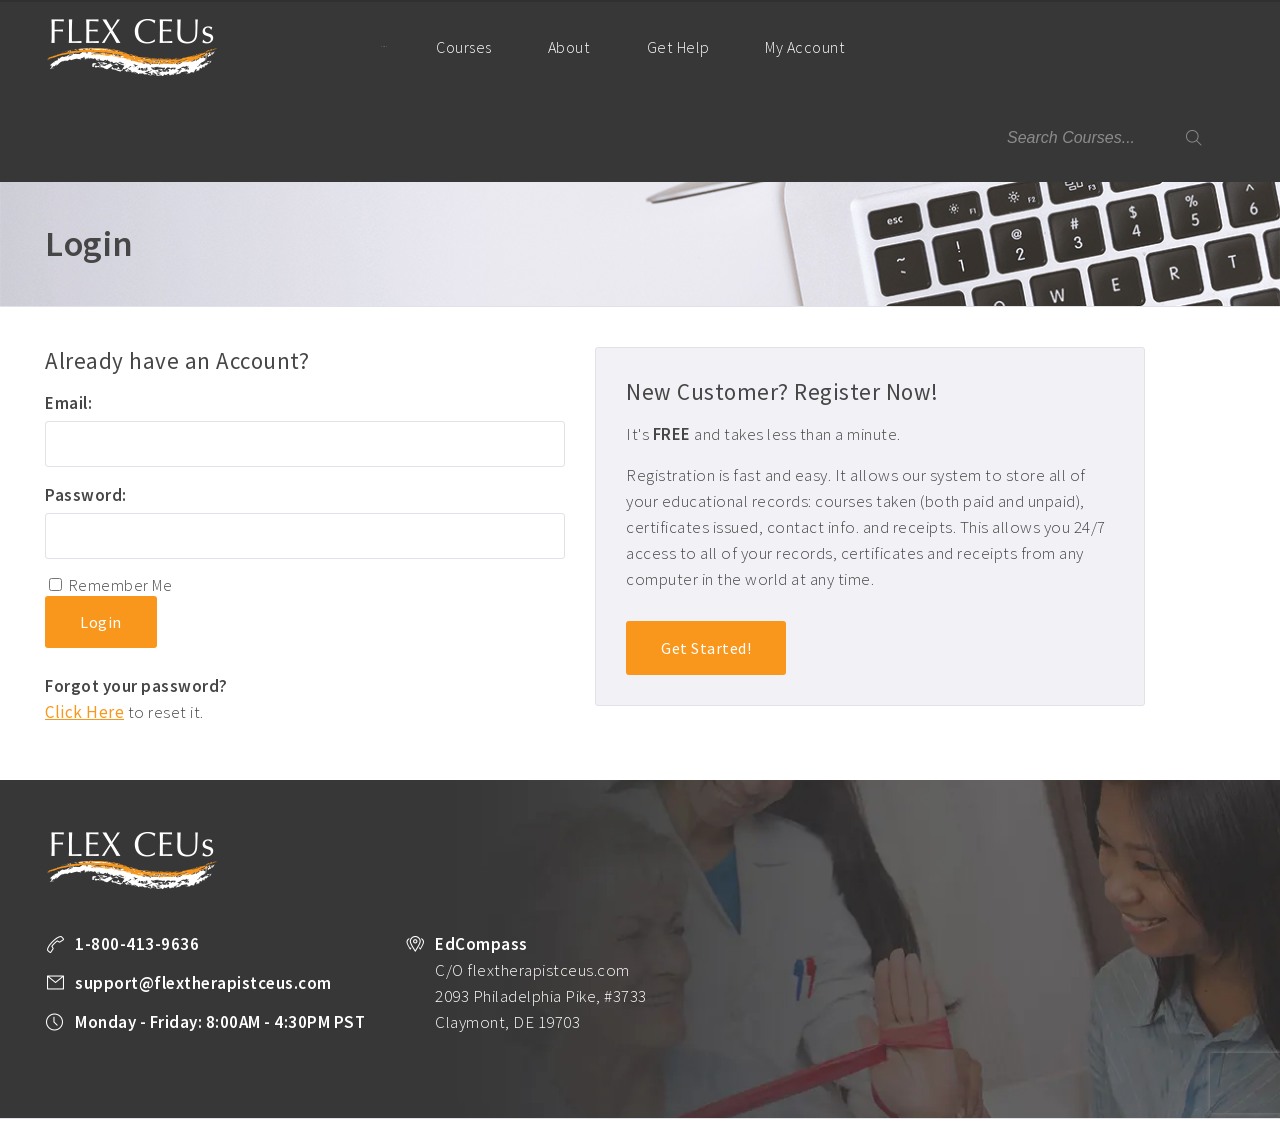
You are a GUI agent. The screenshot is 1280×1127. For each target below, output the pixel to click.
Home (363, 46)
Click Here (84, 622)
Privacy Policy (1182, 1052)
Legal (164, 1078)
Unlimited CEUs (638, 1052)
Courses (457, 47)
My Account (802, 64)
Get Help (668, 47)
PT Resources (918, 1052)
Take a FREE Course (435, 1052)
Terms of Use (91, 1078)
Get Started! (706, 559)
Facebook (210, 1079)
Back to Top (1181, 1104)
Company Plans (1022, 1052)
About (561, 47)
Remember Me (121, 495)
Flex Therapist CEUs (132, 47)
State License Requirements (781, 1052)
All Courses (542, 1052)
